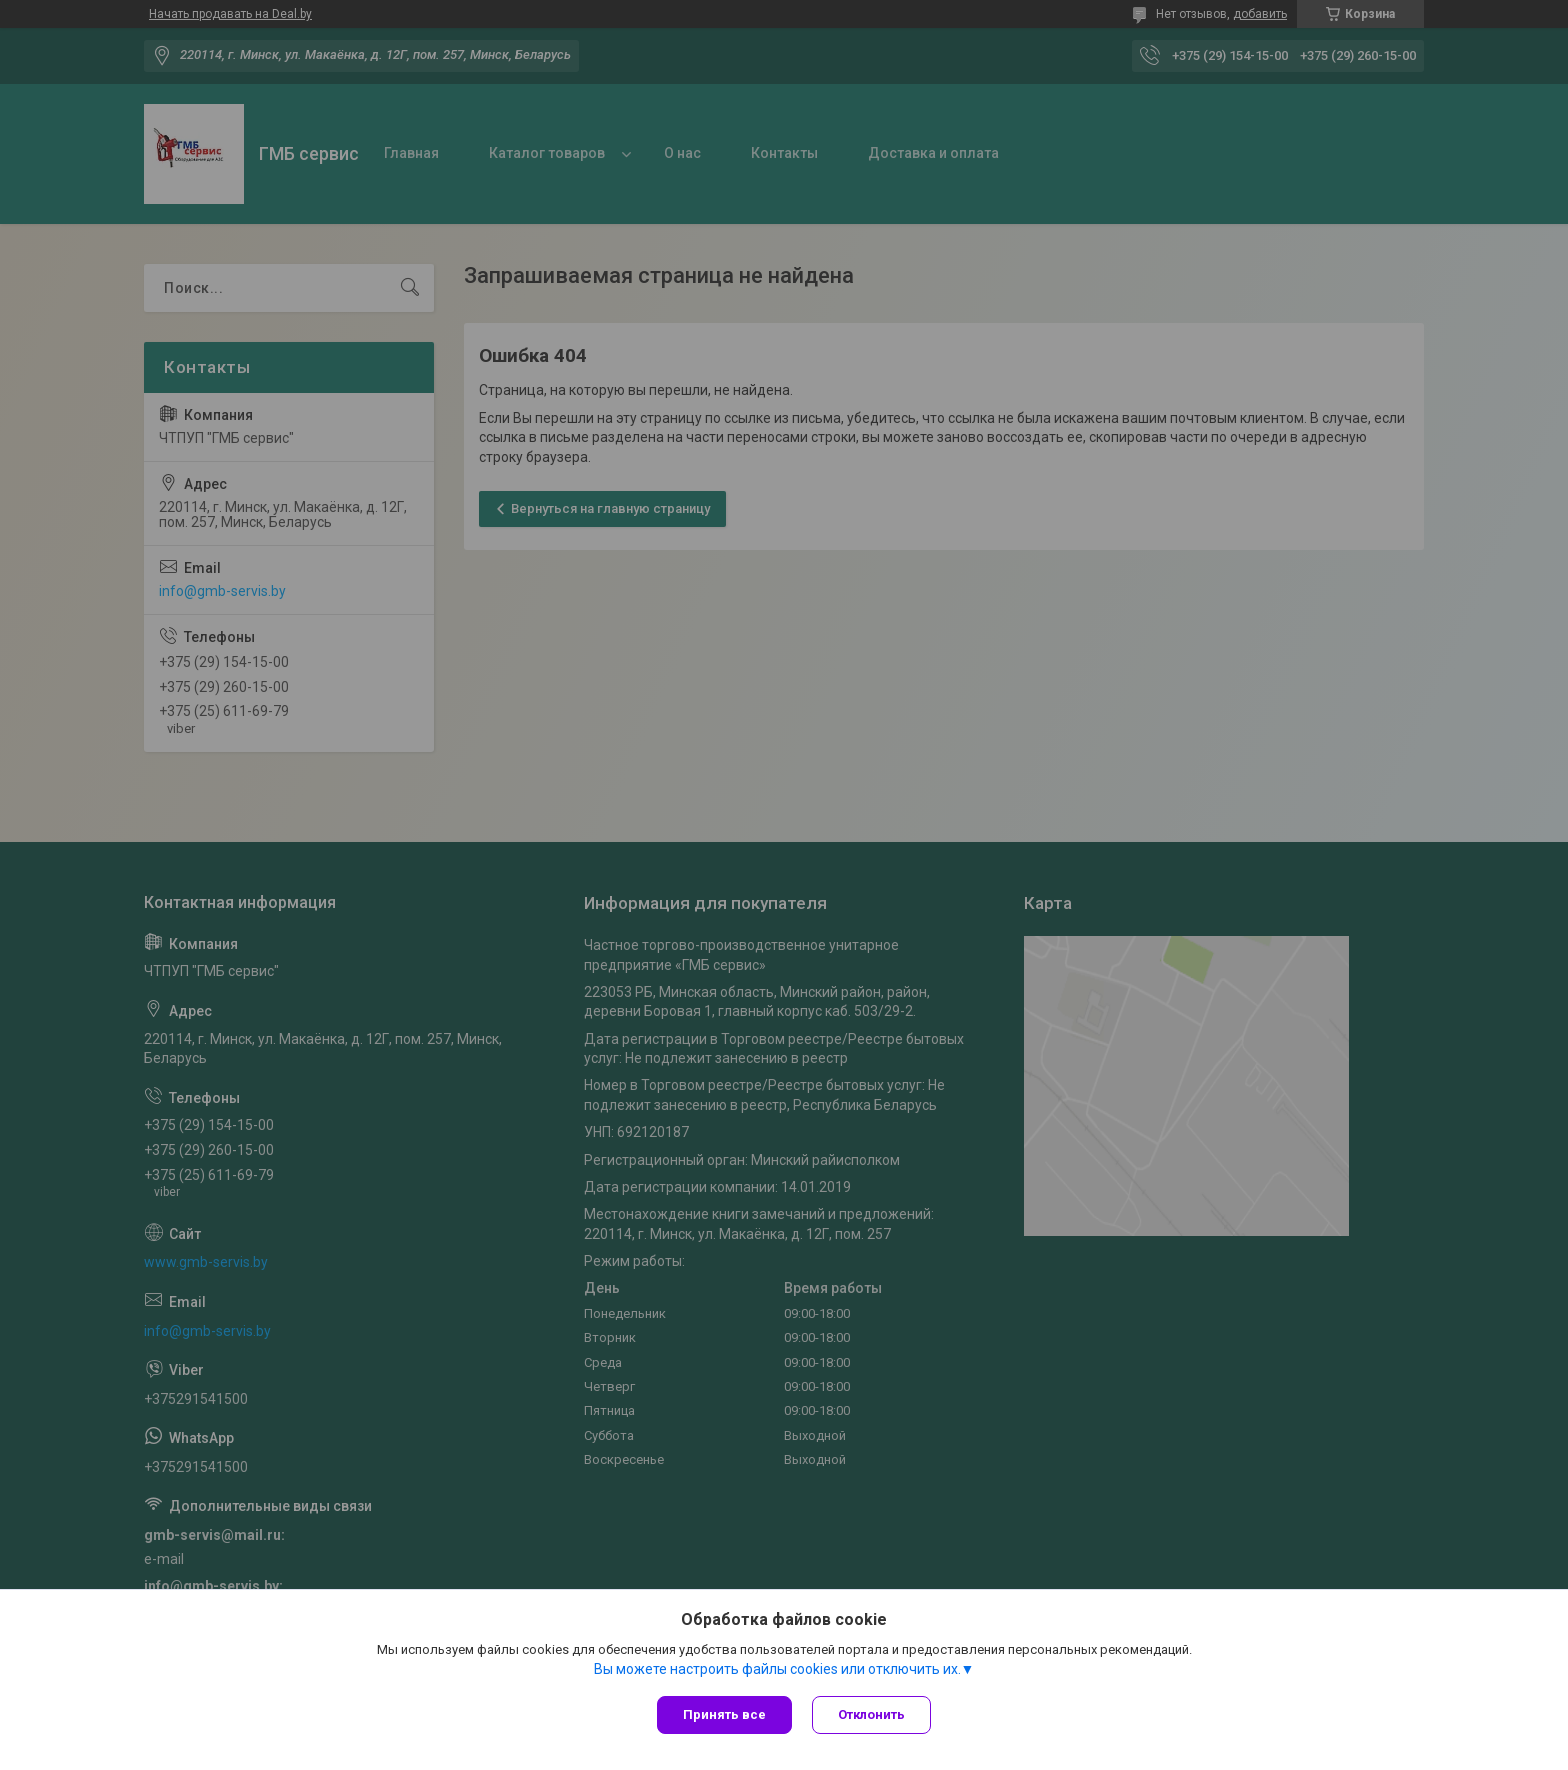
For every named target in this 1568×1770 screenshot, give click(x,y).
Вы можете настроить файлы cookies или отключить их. (777, 1669)
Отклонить (871, 1714)
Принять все (724, 1714)
